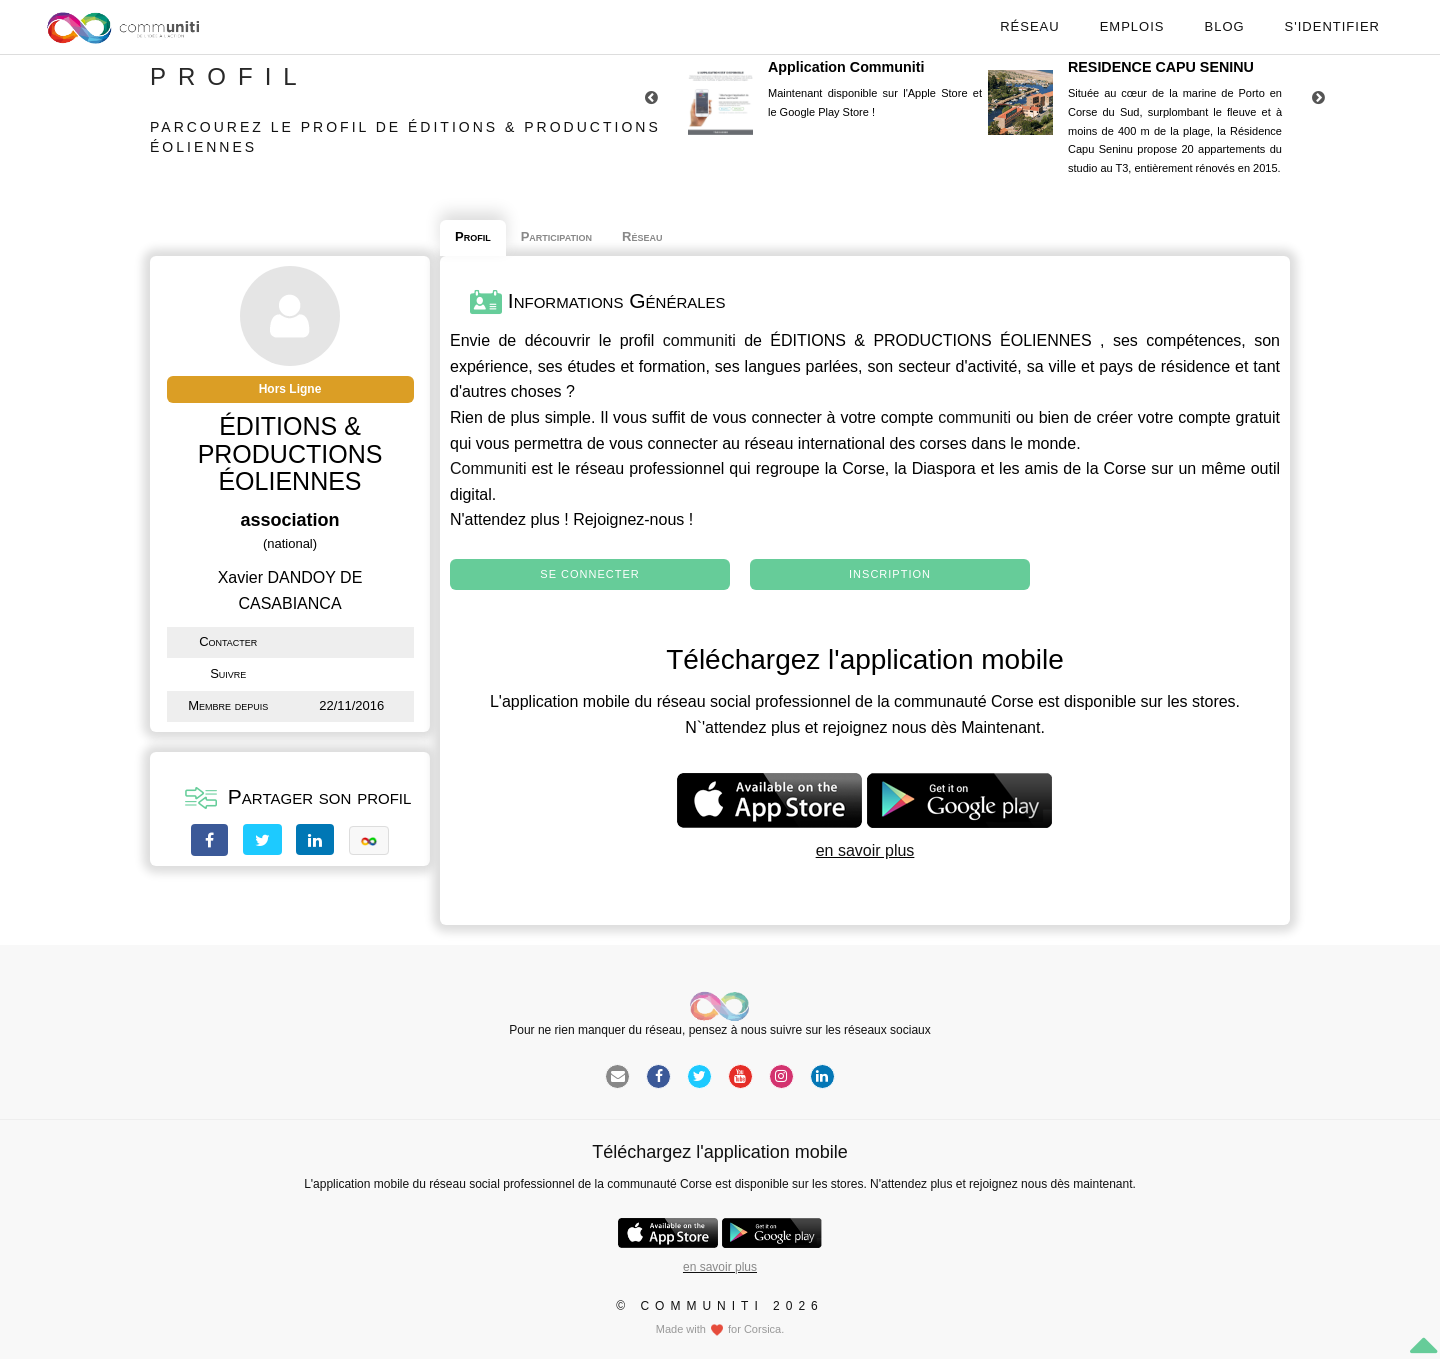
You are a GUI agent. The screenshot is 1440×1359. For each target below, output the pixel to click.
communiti (699, 340)
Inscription (890, 574)
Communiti (488, 468)
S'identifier (1332, 26)
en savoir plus (865, 850)
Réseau (1029, 26)
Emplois (1132, 26)
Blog (1224, 26)
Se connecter (589, 574)
